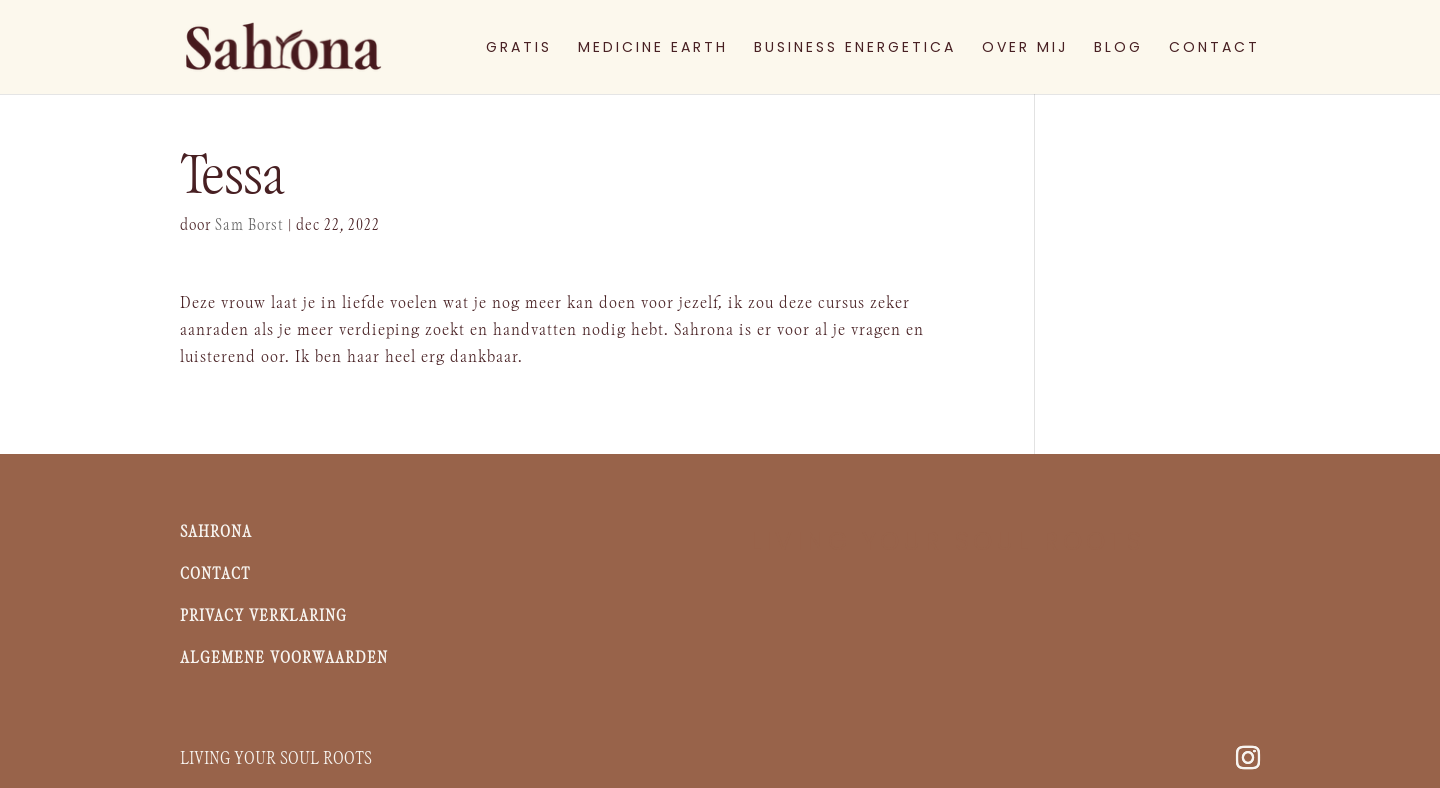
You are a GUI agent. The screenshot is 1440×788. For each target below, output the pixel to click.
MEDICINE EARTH (653, 48)
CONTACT (1214, 48)
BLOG (1118, 48)
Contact (215, 574)
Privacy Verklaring (263, 616)
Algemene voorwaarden (284, 658)
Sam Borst (249, 225)
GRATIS (519, 48)
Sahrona (218, 532)
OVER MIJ (1025, 48)
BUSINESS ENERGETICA (855, 48)
